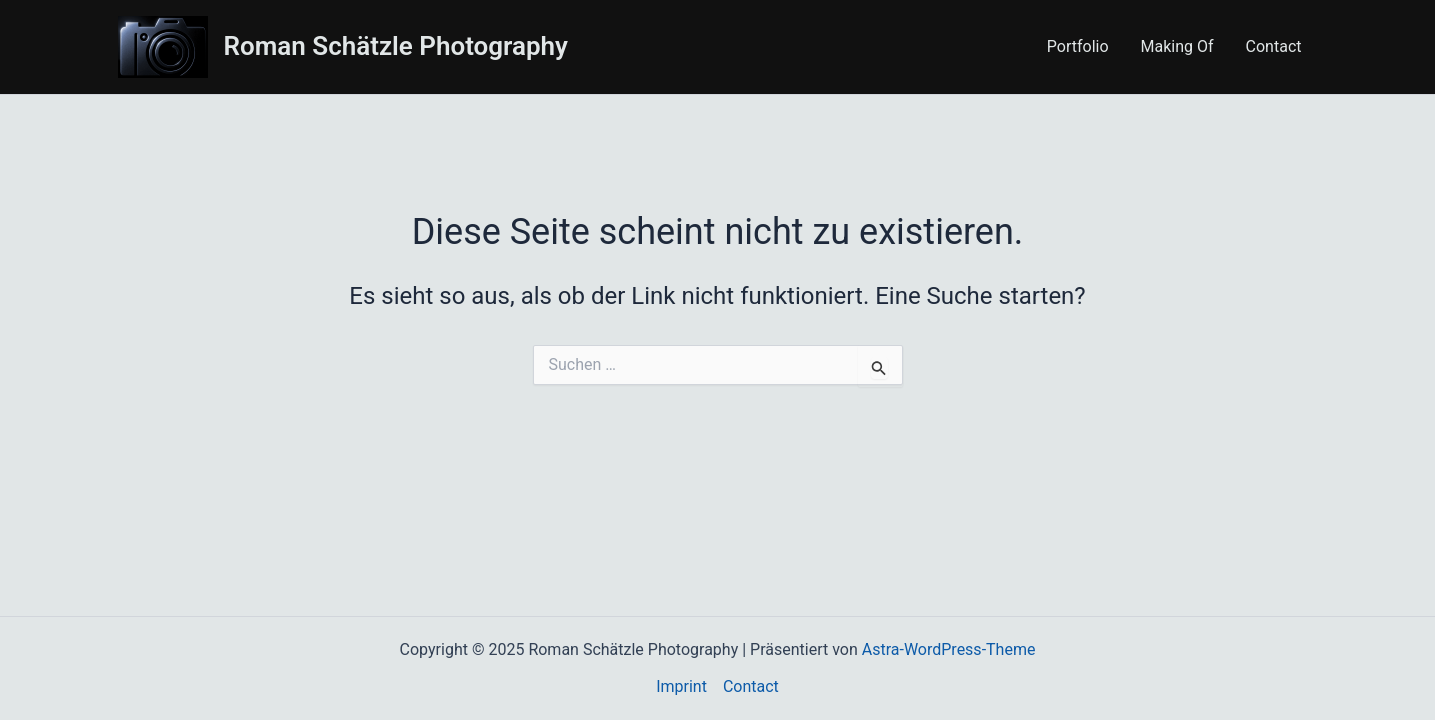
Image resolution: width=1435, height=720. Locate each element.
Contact (1274, 46)
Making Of (1177, 46)
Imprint (681, 686)
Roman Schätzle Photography (396, 46)
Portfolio (1078, 46)
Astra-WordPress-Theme (949, 649)
